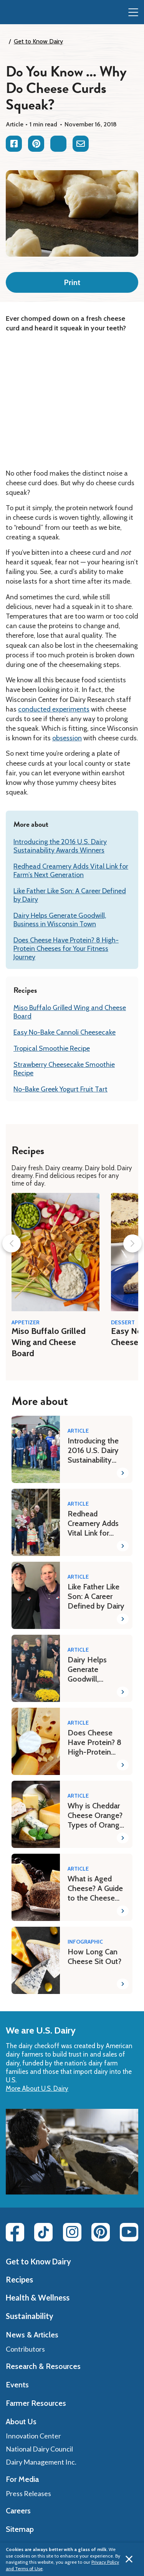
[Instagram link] (72, 2232)
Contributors (25, 2349)
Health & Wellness (38, 2297)
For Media (22, 2479)
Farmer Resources (36, 2403)
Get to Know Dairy (38, 41)
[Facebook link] (15, 2232)
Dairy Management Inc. (41, 2462)
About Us (21, 2421)
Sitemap (20, 2529)
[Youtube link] (129, 2232)
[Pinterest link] (100, 2232)
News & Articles (32, 2334)
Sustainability (29, 2316)
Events (17, 2384)
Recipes (19, 2279)
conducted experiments (53, 709)
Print (72, 282)
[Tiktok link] (43, 2232)
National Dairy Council (39, 2449)
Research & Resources (43, 2366)
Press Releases (28, 2493)
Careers (18, 2510)
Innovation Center (33, 2436)
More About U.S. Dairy (37, 2088)
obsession (67, 738)
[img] (21, 12)
